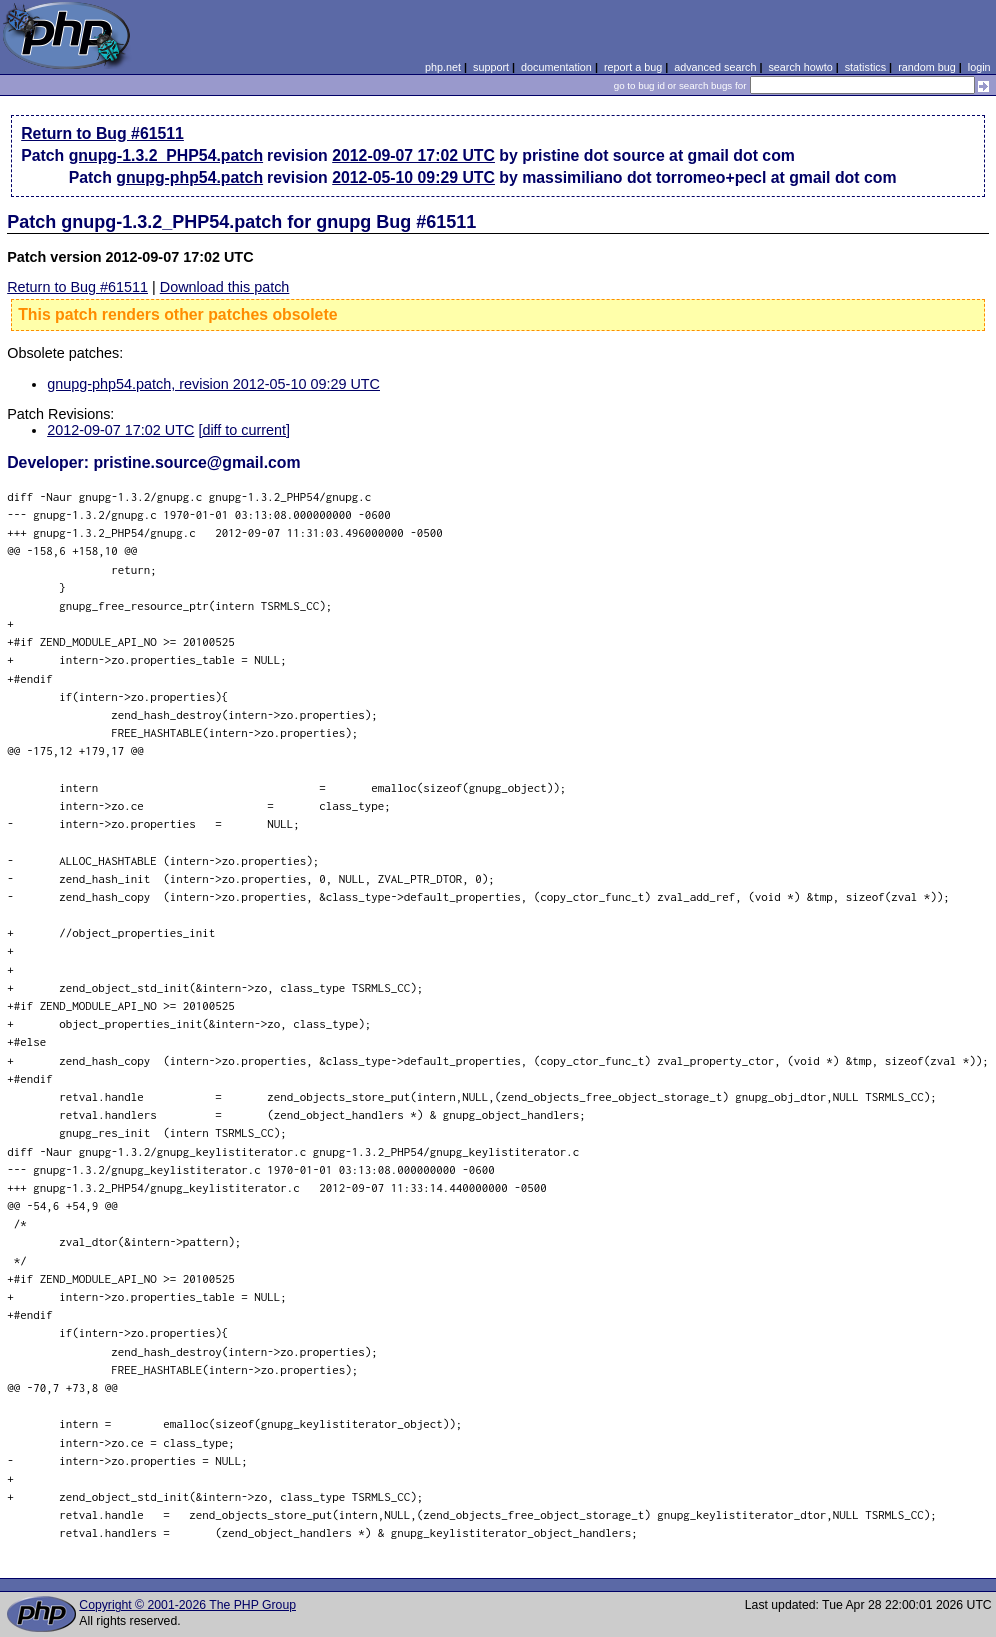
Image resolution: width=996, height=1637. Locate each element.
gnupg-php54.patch (189, 177)
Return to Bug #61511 (102, 133)
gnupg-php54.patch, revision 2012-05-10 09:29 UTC (213, 384)
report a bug (633, 67)
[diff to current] (244, 430)
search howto (800, 67)
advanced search (715, 67)
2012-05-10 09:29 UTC (413, 177)
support (491, 67)
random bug (927, 67)
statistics (865, 67)
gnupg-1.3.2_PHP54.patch (166, 155)
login (979, 67)
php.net (443, 67)
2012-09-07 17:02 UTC (413, 155)
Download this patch (225, 287)
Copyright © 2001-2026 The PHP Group (187, 1605)
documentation (556, 67)
